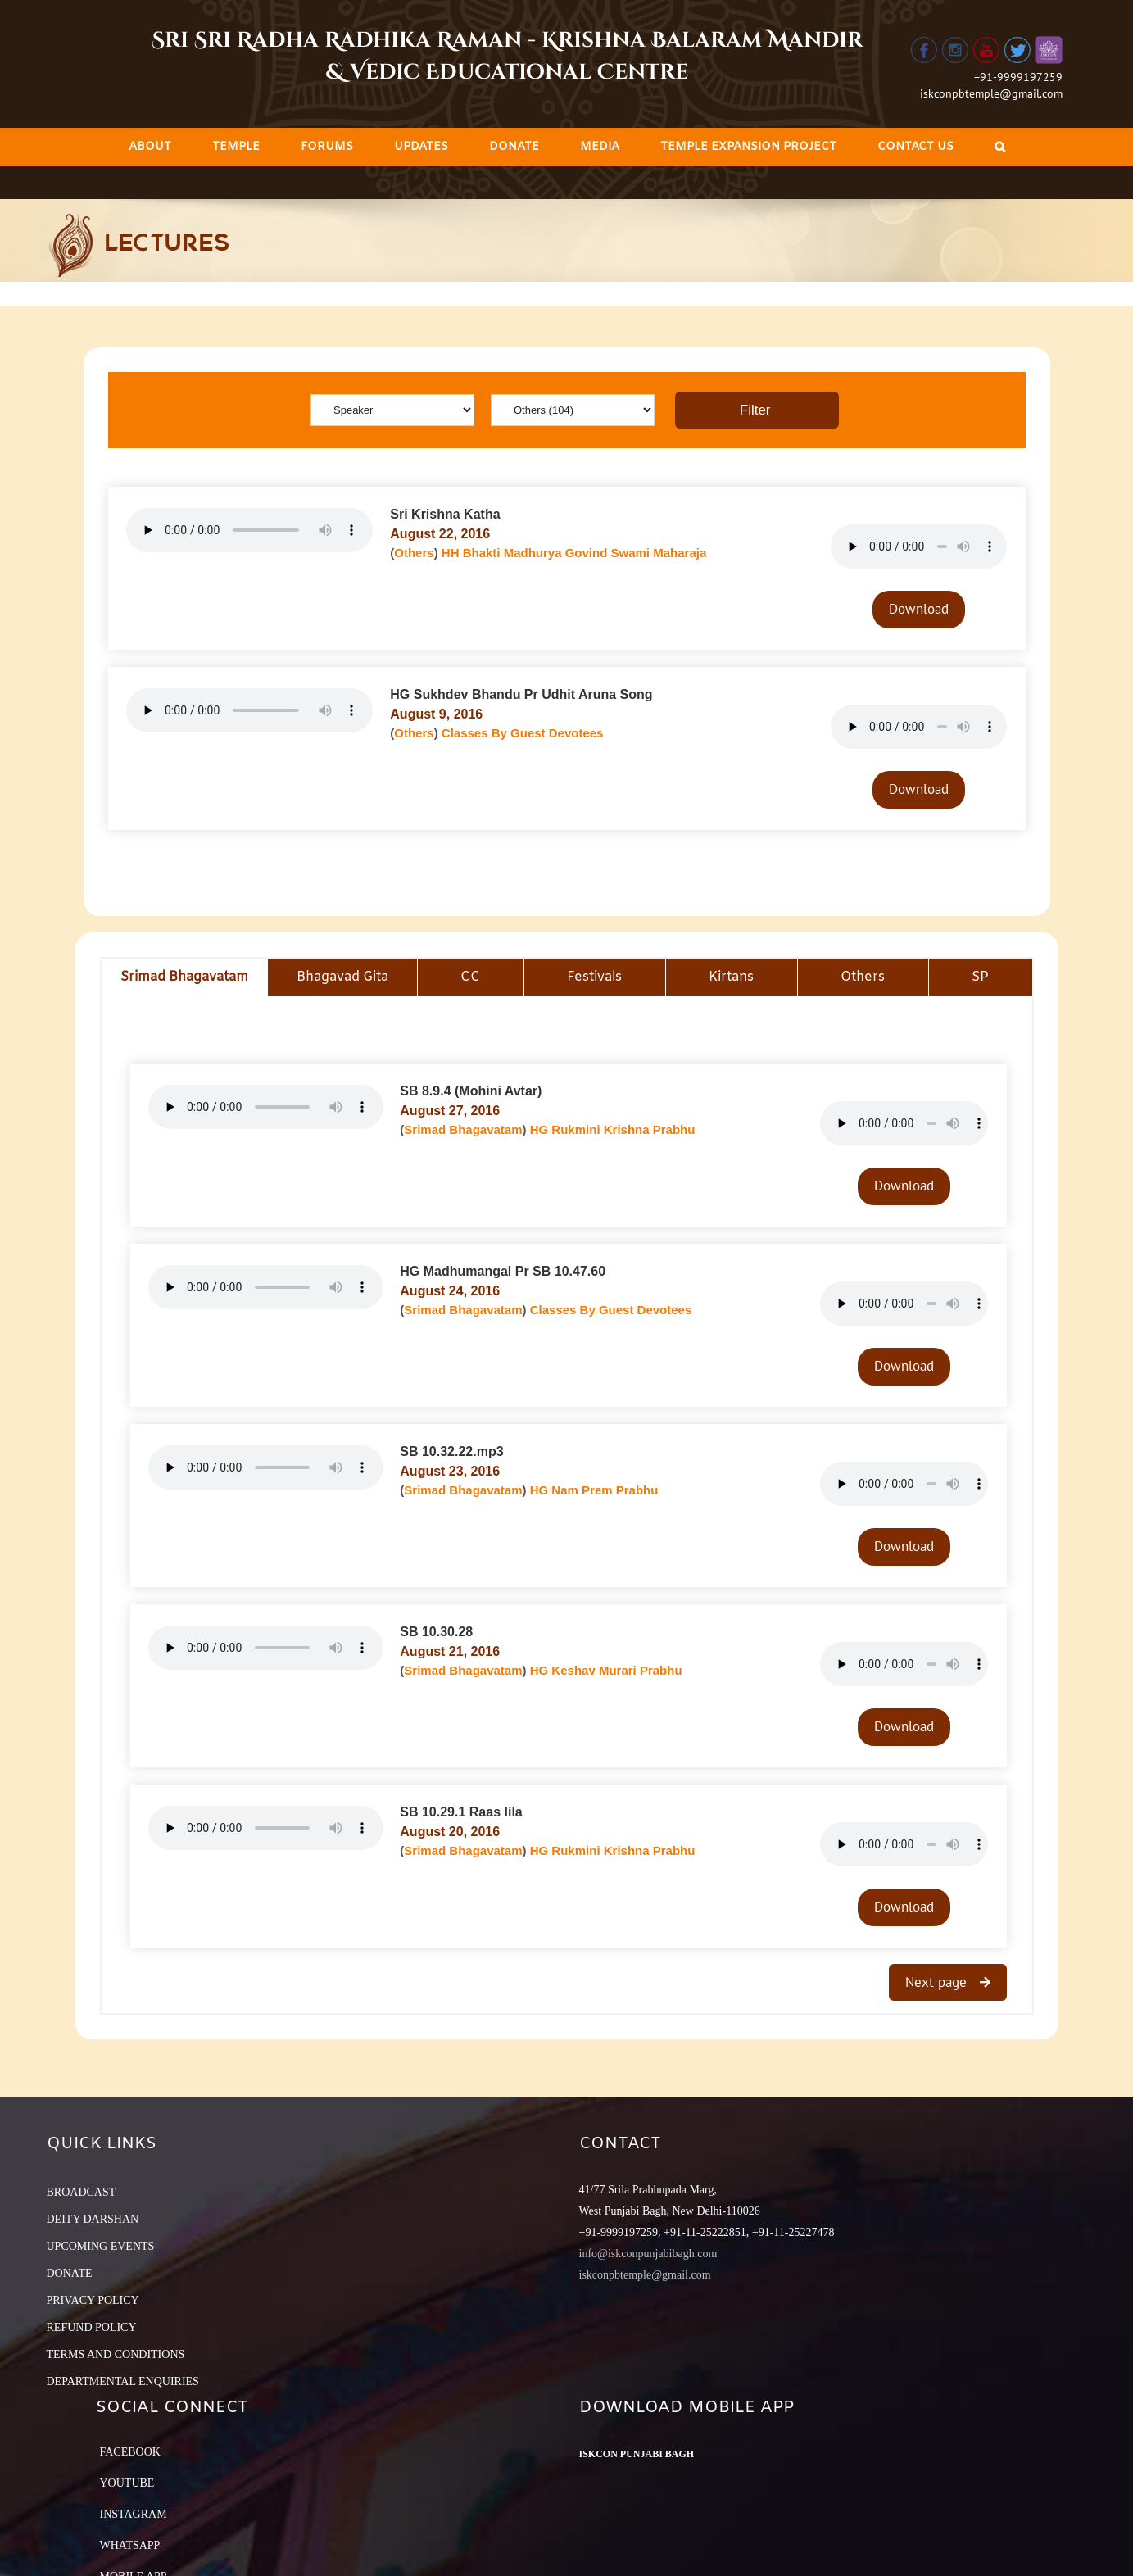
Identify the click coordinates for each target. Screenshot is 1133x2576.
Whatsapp (130, 2545)
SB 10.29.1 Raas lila (461, 1812)
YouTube (127, 2483)
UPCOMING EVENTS (101, 2246)
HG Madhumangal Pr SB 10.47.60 (502, 1271)
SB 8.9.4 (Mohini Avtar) (471, 1091)
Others (413, 553)
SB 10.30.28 (436, 1632)
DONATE (70, 2273)
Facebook (130, 2452)
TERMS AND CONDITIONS (116, 2354)
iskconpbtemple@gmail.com (991, 93)
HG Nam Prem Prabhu (594, 1490)
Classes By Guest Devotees (523, 733)
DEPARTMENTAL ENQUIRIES (123, 2381)
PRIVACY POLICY (93, 2300)
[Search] (1000, 147)
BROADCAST (81, 2192)
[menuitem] (150, 147)
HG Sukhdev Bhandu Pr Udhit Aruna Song (521, 694)
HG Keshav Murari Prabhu (606, 1670)
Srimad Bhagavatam (463, 1129)
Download (919, 609)
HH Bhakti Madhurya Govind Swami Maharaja (574, 553)
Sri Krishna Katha (445, 514)
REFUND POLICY (92, 2327)
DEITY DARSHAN (93, 2219)
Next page (938, 1982)
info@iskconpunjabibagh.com (648, 2253)
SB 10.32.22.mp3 (451, 1451)
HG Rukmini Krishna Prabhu (613, 1129)
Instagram (133, 2514)
